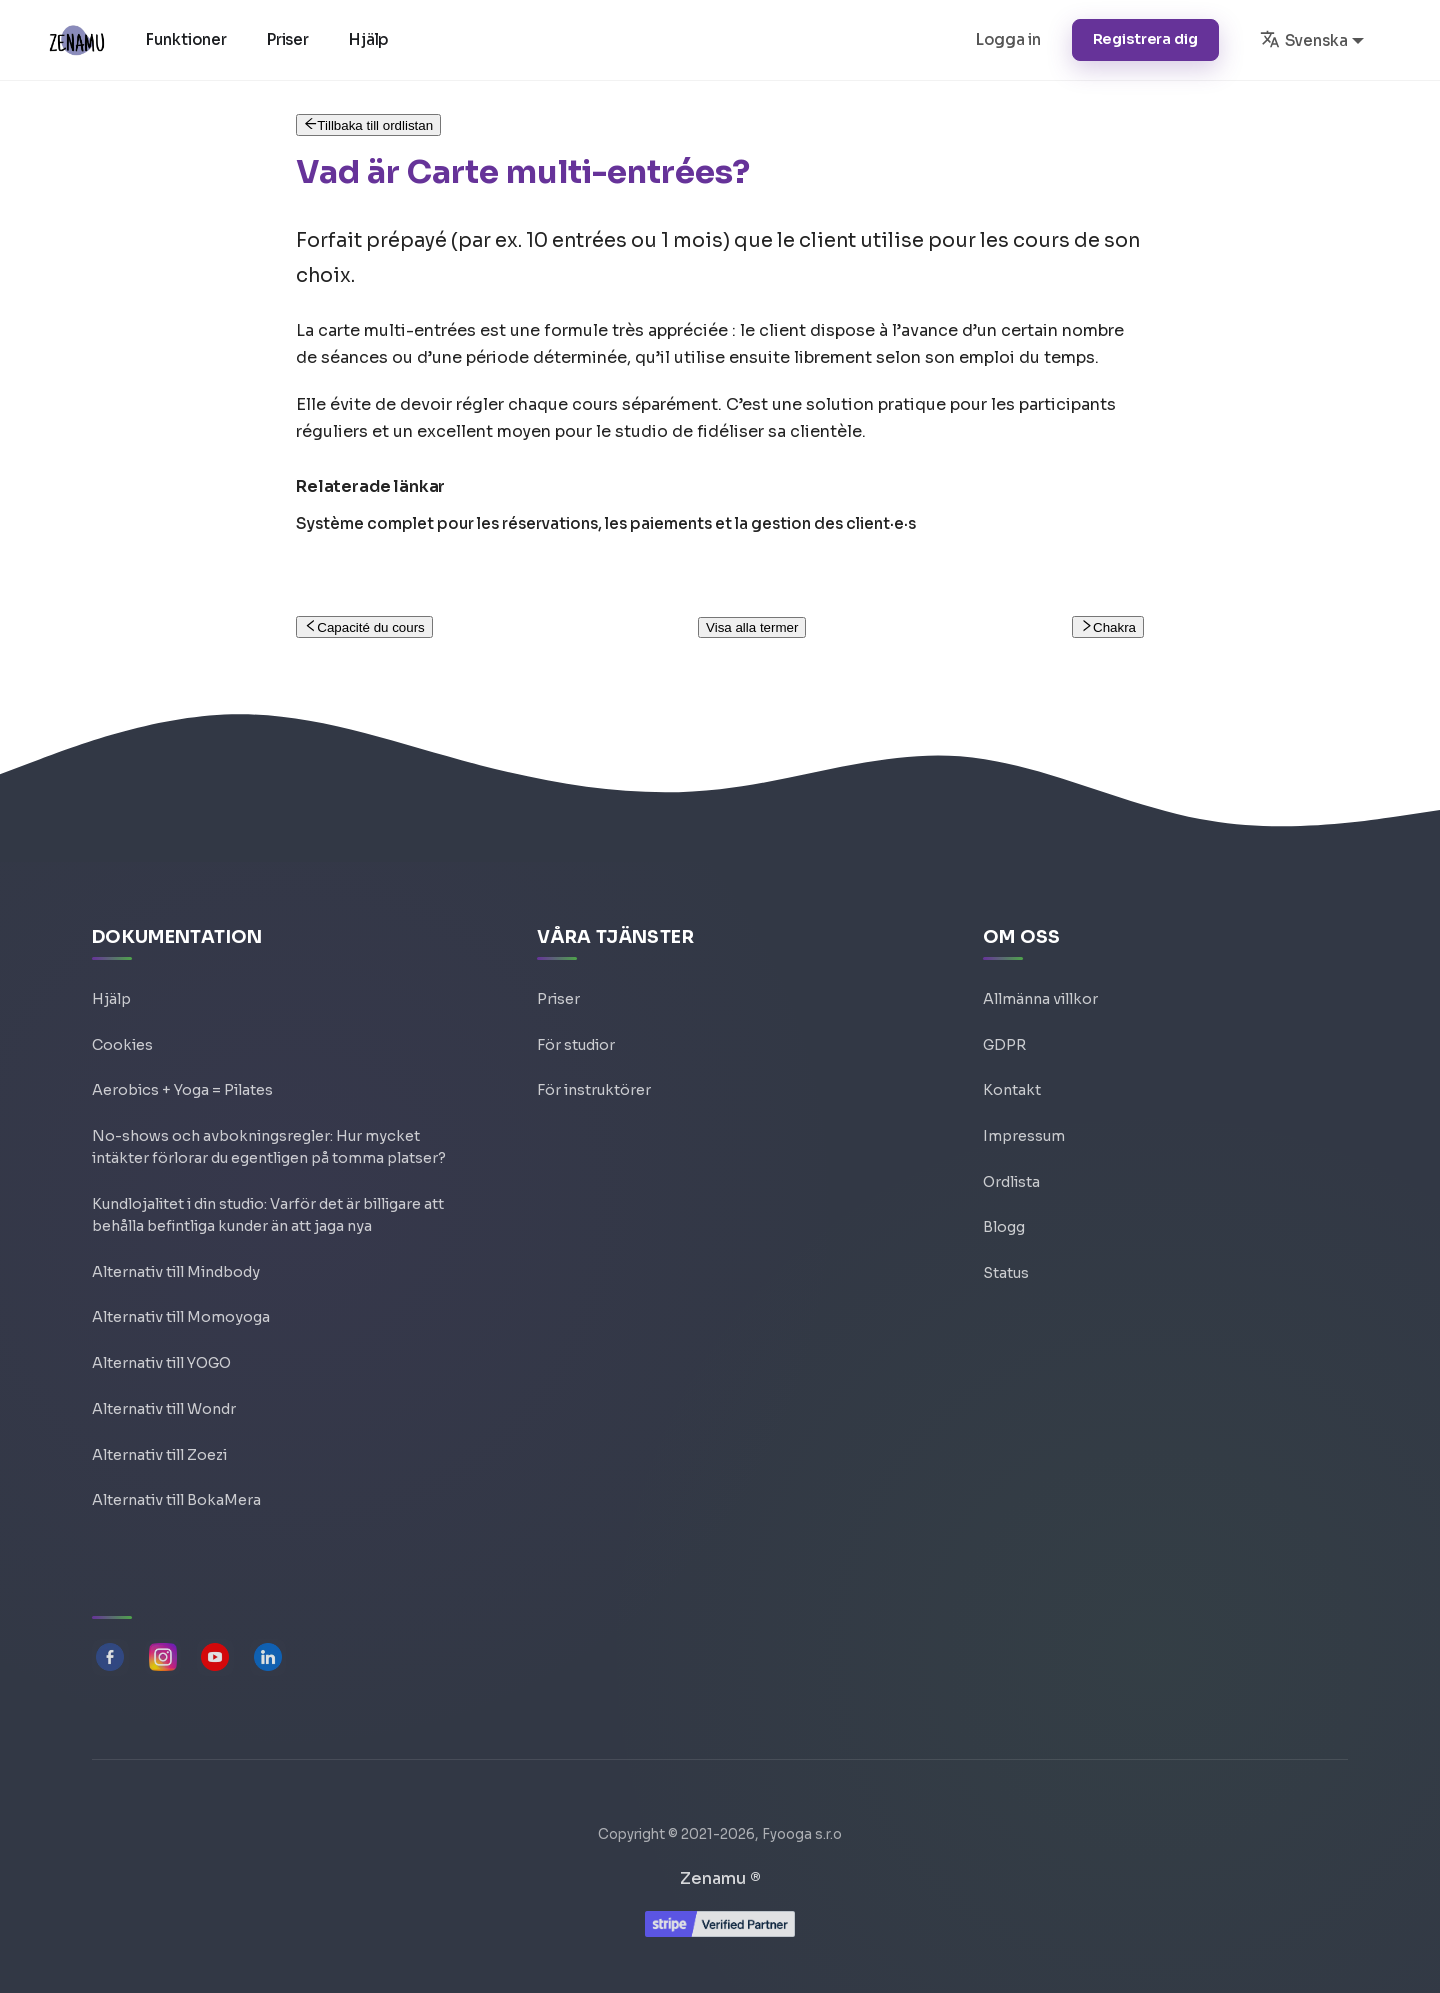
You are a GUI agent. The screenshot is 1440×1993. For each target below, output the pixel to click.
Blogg (1004, 1197)
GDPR (1004, 1005)
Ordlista (1011, 1149)
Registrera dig (1145, 39)
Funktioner (192, 39)
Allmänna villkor (1040, 957)
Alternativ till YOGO (161, 1351)
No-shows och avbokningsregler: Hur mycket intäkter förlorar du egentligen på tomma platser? (269, 1115)
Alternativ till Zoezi (159, 1447)
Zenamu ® (720, 1878)
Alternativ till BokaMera (176, 1495)
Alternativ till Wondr (164, 1399)
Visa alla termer (752, 627)
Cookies (122, 1005)
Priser (294, 39)
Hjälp (375, 39)
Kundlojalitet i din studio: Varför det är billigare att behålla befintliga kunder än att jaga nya (268, 1192)
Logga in (1008, 39)
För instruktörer (594, 1053)
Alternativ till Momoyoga (181, 1303)
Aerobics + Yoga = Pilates (182, 1053)
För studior (576, 1005)
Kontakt (1012, 1053)
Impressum (1024, 1101)
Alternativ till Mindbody (176, 1255)
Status (1006, 1245)
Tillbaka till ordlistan (368, 125)
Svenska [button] (1304, 39)
